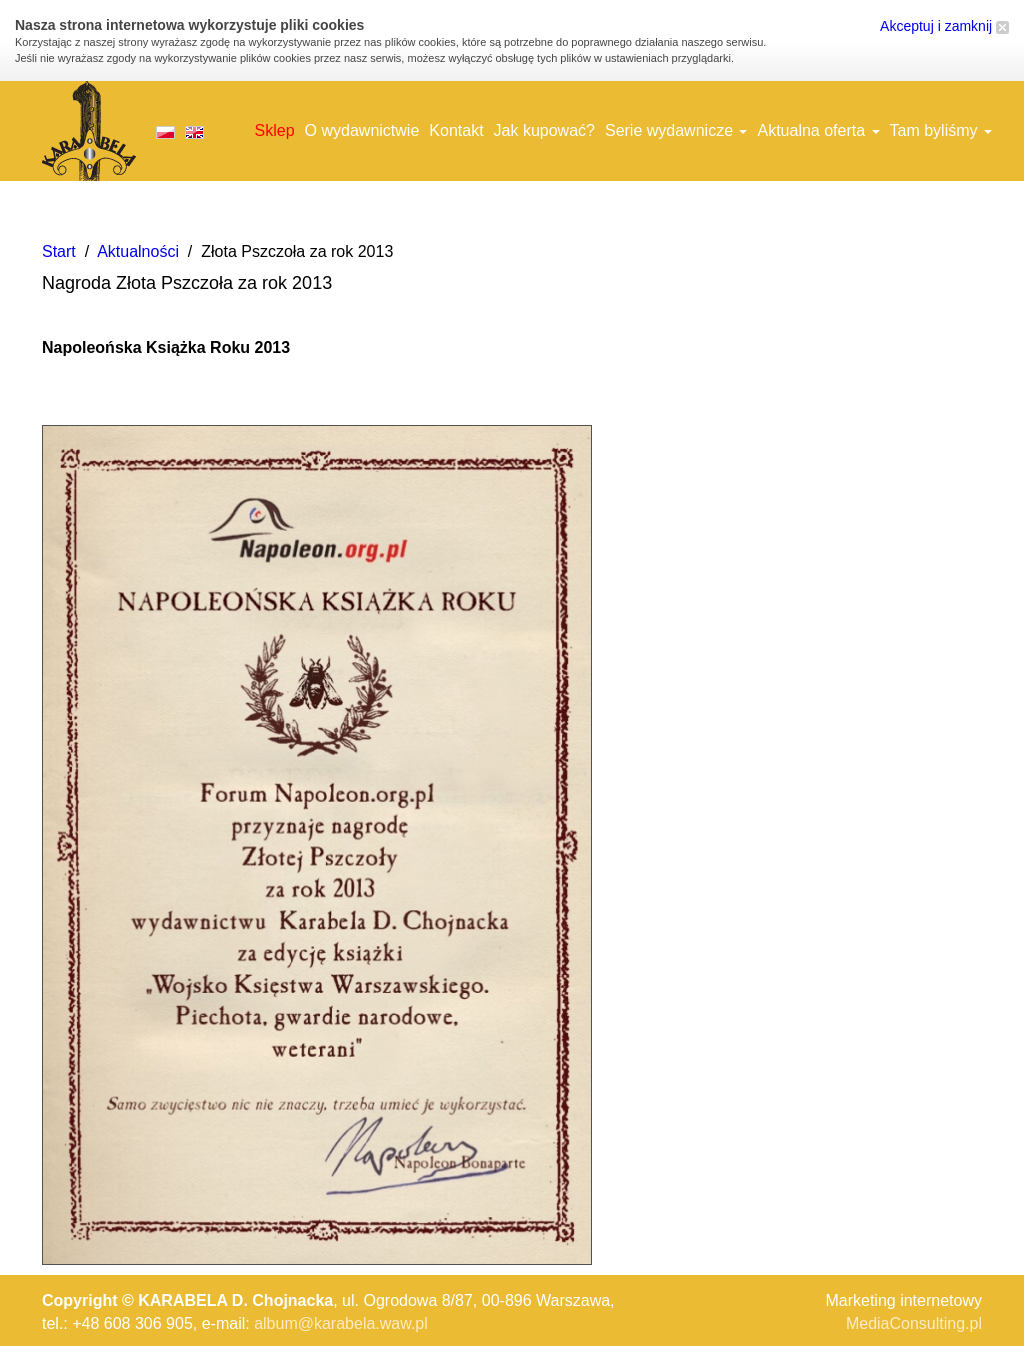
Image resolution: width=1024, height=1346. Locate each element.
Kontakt (456, 130)
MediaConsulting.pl (914, 1323)
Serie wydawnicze (676, 130)
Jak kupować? (544, 130)
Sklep (275, 130)
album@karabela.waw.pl (341, 1323)
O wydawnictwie (362, 130)
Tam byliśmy (941, 130)
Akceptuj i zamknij (944, 26)
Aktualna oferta (818, 130)
